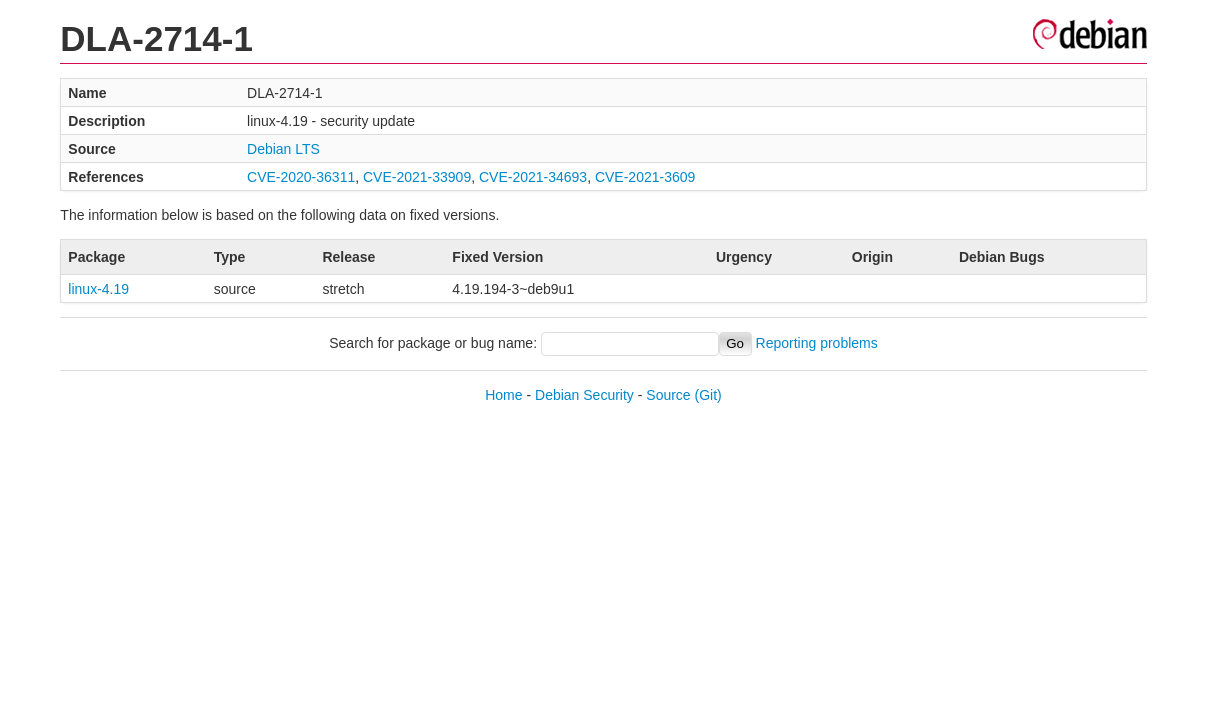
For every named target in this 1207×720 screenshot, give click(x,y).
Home (503, 395)
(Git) (708, 395)
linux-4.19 (98, 289)
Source (668, 395)
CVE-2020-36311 (301, 177)
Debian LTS (283, 149)
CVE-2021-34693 (533, 177)
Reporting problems (817, 343)
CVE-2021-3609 (645, 177)
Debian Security (584, 395)
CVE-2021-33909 (417, 177)
